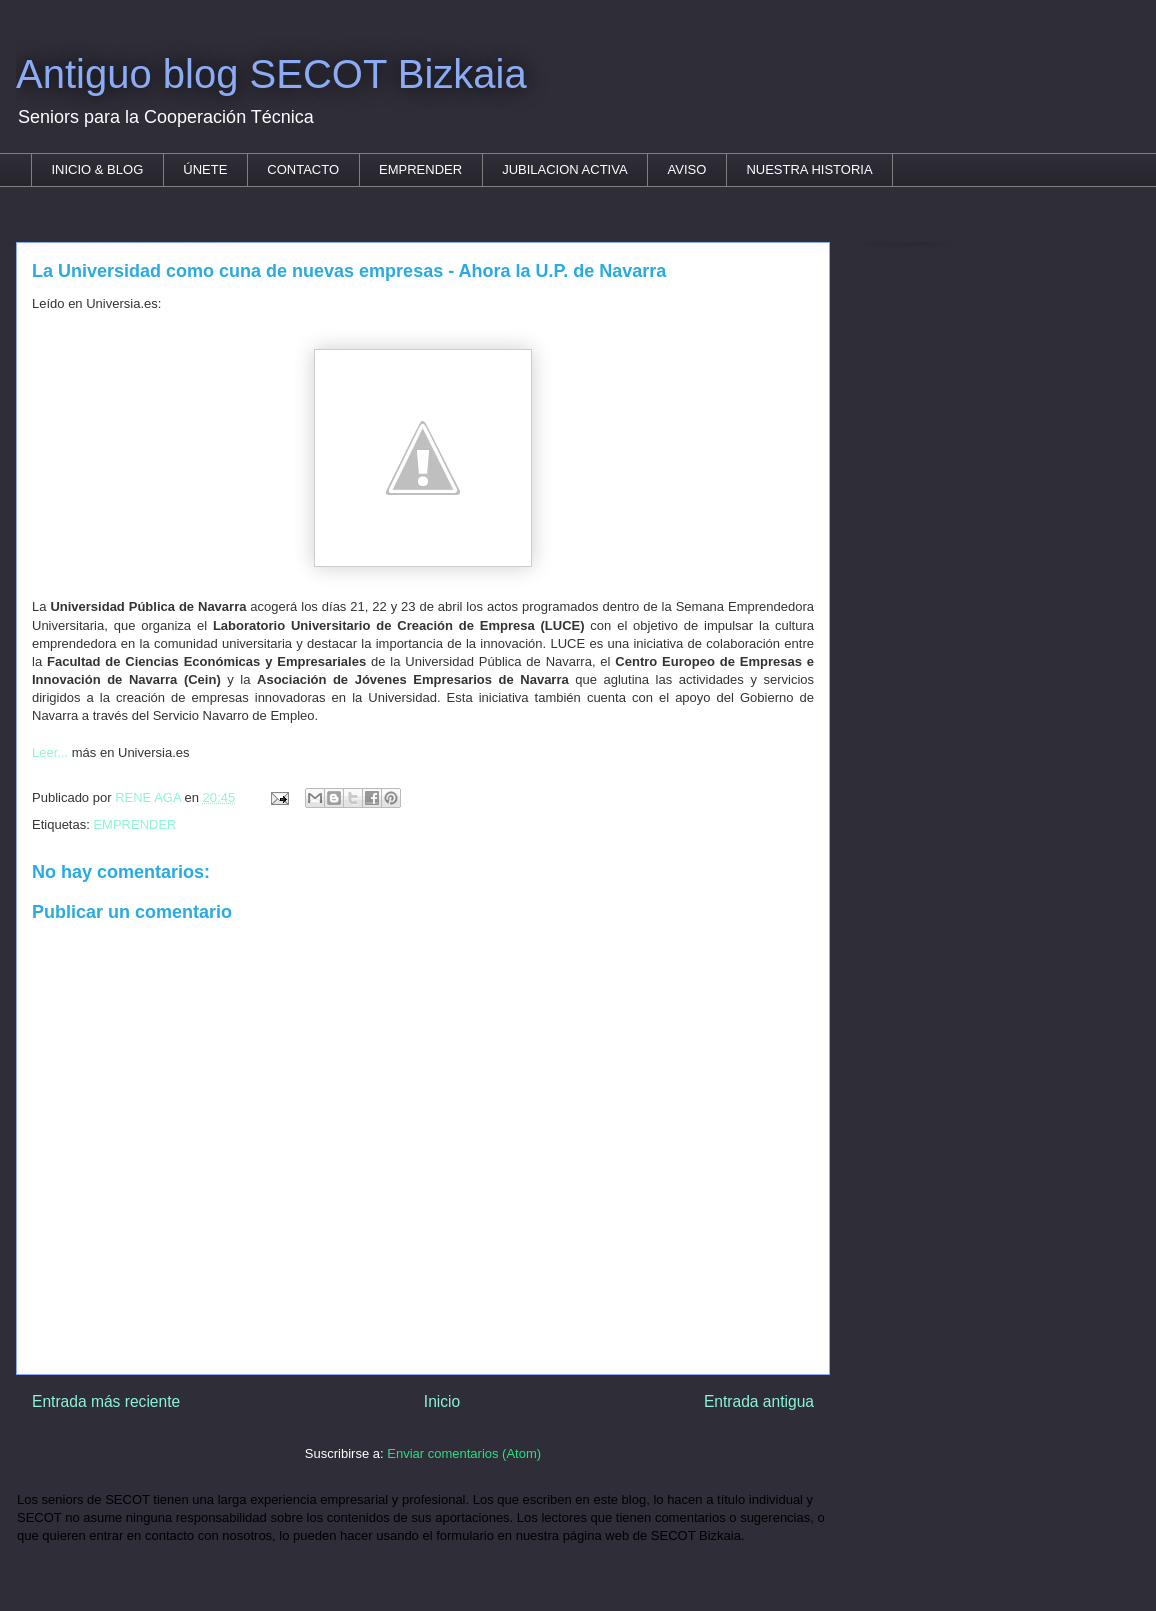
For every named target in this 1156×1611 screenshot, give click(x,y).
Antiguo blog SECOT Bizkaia (271, 74)
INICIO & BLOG (98, 169)
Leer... (52, 752)
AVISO (687, 169)
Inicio (442, 1401)
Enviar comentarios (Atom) (464, 1453)
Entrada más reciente (106, 1401)
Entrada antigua (759, 1401)
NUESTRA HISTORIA (809, 169)
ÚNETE (205, 169)
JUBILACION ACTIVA (564, 169)
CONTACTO (303, 169)
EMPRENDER (420, 169)
